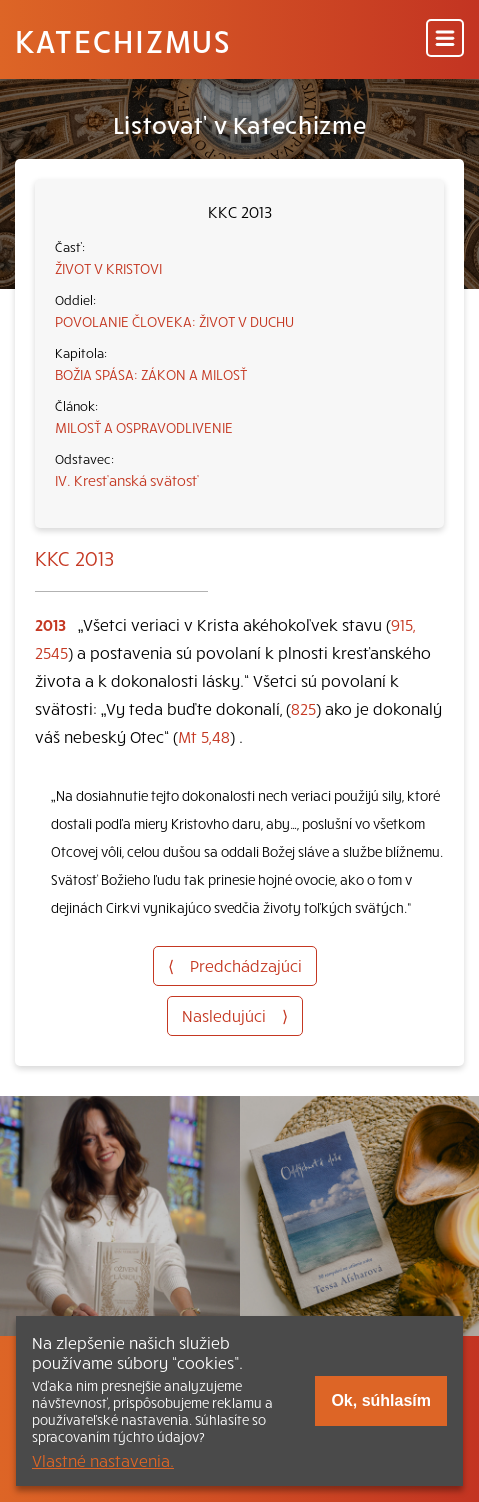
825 (303, 708)
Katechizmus (123, 40)
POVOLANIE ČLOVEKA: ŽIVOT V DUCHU (174, 321)
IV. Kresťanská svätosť (127, 480)
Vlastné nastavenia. (103, 1460)
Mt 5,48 (204, 736)
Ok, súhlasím (381, 1400)
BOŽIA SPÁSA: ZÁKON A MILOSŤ (151, 374)
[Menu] (445, 39)
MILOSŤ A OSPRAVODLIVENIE (144, 427)
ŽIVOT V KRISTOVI (108, 268)
